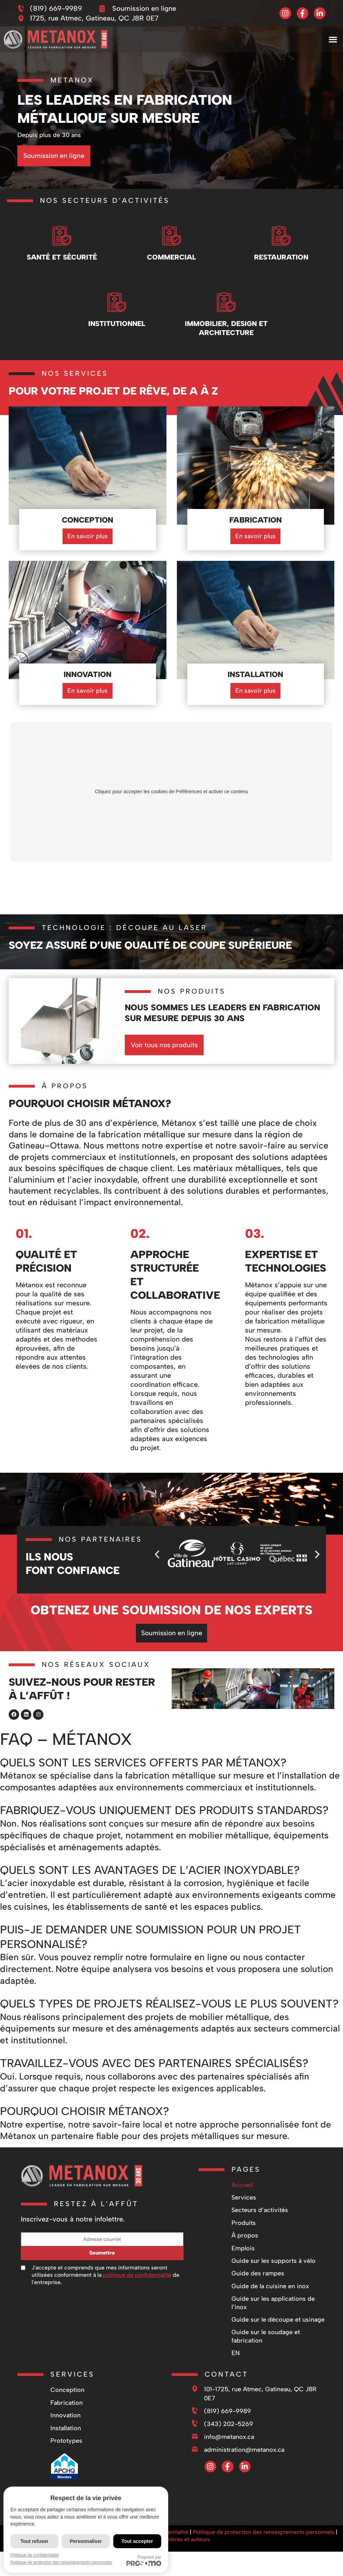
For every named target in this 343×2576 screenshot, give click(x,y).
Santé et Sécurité (62, 257)
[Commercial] (171, 234)
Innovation (65, 2412)
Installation (65, 2425)
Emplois (243, 2245)
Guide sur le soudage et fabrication (265, 2333)
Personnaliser (86, 2541)
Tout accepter (137, 2541)
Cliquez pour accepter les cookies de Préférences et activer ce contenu (171, 791)
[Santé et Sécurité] (61, 234)
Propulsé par (144, 2560)
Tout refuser (35, 2541)
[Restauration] (281, 234)
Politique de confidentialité (34, 2555)
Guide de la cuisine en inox (270, 2283)
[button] (333, 39)
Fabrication (66, 2400)
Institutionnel (116, 323)
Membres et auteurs (184, 2536)
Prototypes (66, 2438)
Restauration (281, 257)
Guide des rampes (257, 2270)
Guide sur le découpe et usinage (278, 2317)
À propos (244, 2232)
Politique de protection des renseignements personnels (263, 2529)
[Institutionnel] (116, 300)
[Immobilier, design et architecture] (226, 300)
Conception (67, 2387)
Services (243, 2195)
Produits (243, 2220)
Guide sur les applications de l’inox (273, 2300)
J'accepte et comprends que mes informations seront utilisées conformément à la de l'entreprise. (105, 2272)
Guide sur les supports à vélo (273, 2258)
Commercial (171, 257)
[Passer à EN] (278, 2350)
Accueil (242, 2182)
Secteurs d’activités (259, 2207)
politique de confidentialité (137, 2272)
